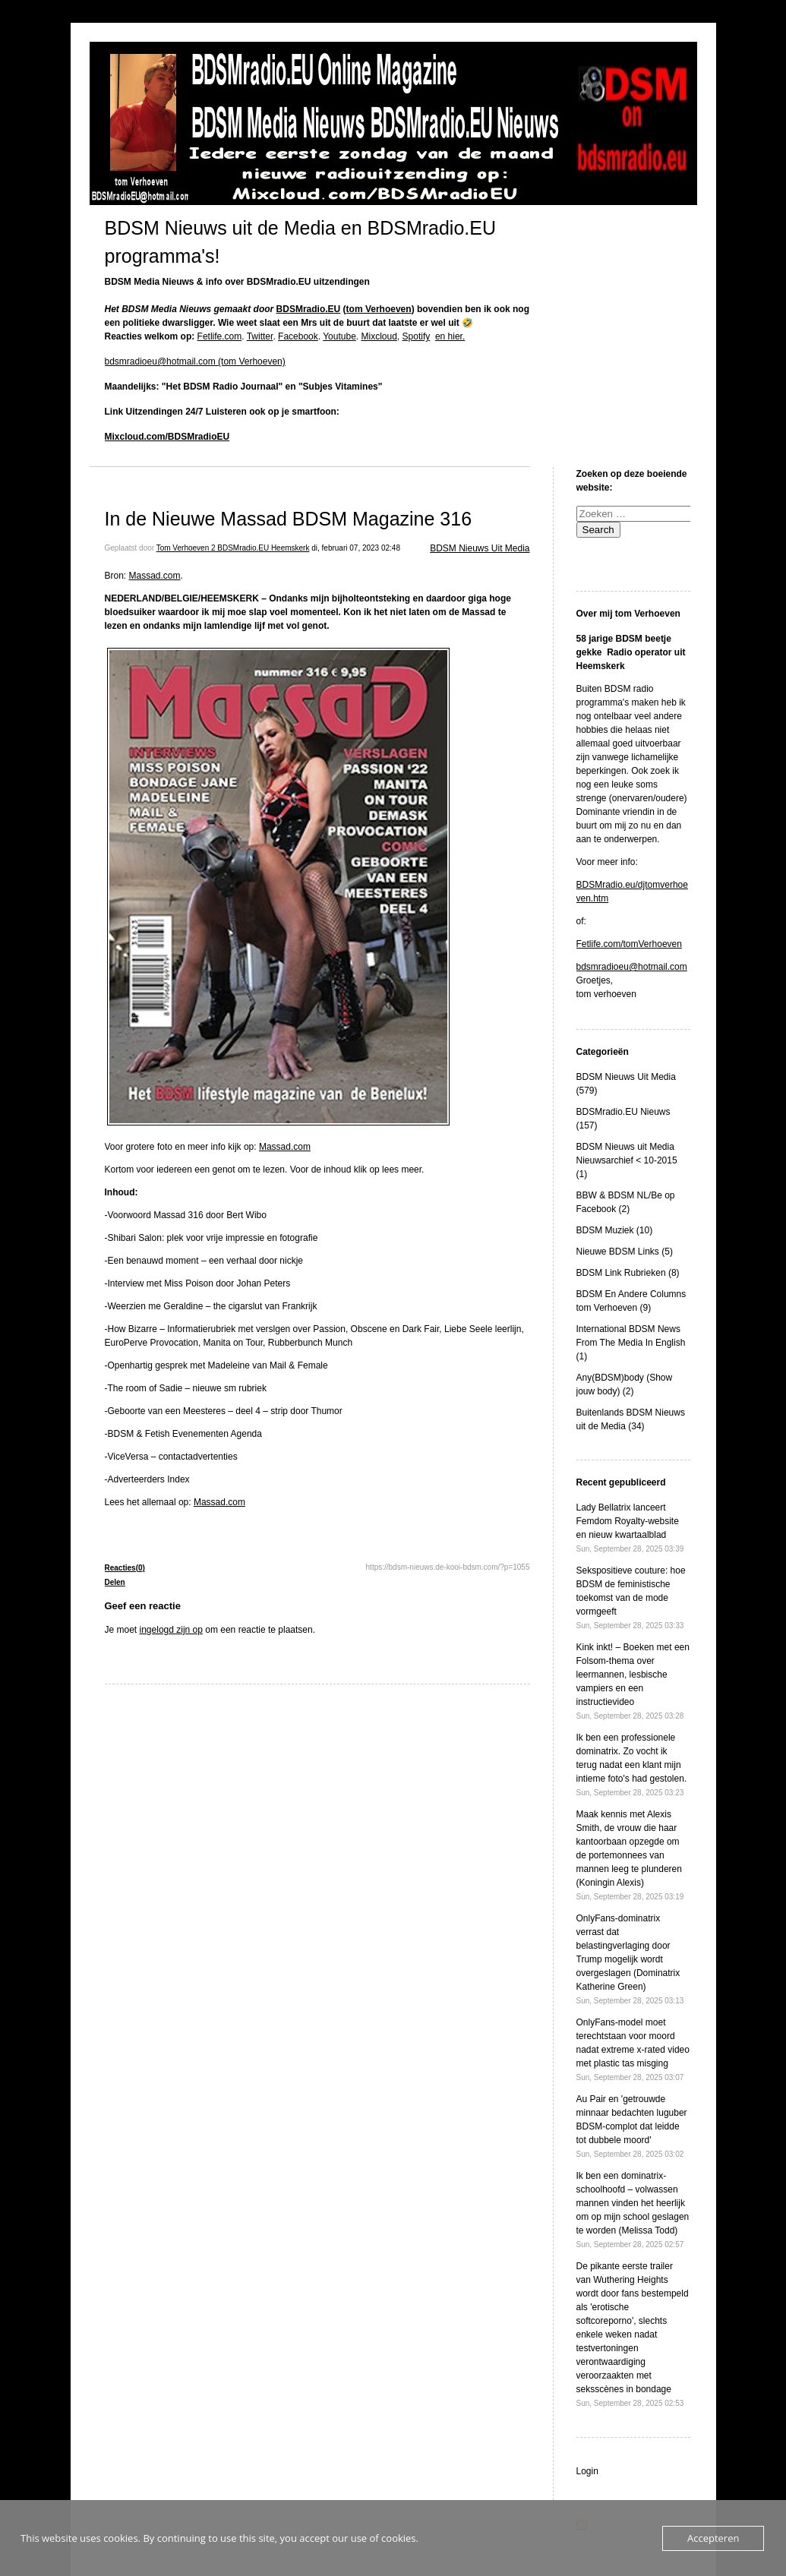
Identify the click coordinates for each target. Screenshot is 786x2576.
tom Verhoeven (379, 309)
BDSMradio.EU (308, 309)
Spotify (416, 336)
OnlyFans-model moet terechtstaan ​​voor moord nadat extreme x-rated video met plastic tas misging (633, 2049)
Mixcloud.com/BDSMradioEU (167, 436)
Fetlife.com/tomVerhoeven (629, 944)
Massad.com (155, 575)
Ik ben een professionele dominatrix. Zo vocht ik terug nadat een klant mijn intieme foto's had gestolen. (631, 1764)
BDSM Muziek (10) (614, 1230)
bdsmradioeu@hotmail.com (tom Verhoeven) (195, 361)
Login (587, 2471)
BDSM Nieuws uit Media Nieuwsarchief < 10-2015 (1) (626, 1160)
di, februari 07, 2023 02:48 (355, 548)
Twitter (260, 336)
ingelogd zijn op (171, 1629)
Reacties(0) (125, 1568)
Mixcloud (379, 336)
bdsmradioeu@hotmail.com (631, 966)
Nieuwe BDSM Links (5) (624, 1251)
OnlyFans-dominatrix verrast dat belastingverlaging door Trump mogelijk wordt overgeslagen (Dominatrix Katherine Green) (630, 1959)
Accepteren (713, 2538)
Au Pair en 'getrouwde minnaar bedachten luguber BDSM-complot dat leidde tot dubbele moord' (631, 2126)
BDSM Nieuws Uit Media (479, 548)
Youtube (339, 336)
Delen (115, 1582)
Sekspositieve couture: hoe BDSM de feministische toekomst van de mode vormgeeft (631, 1597)
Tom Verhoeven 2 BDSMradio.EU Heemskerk (233, 548)
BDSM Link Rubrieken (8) (628, 1272)
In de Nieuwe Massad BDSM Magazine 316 (288, 518)
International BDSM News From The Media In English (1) (631, 1343)
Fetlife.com (219, 336)
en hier (448, 336)
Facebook (298, 336)
